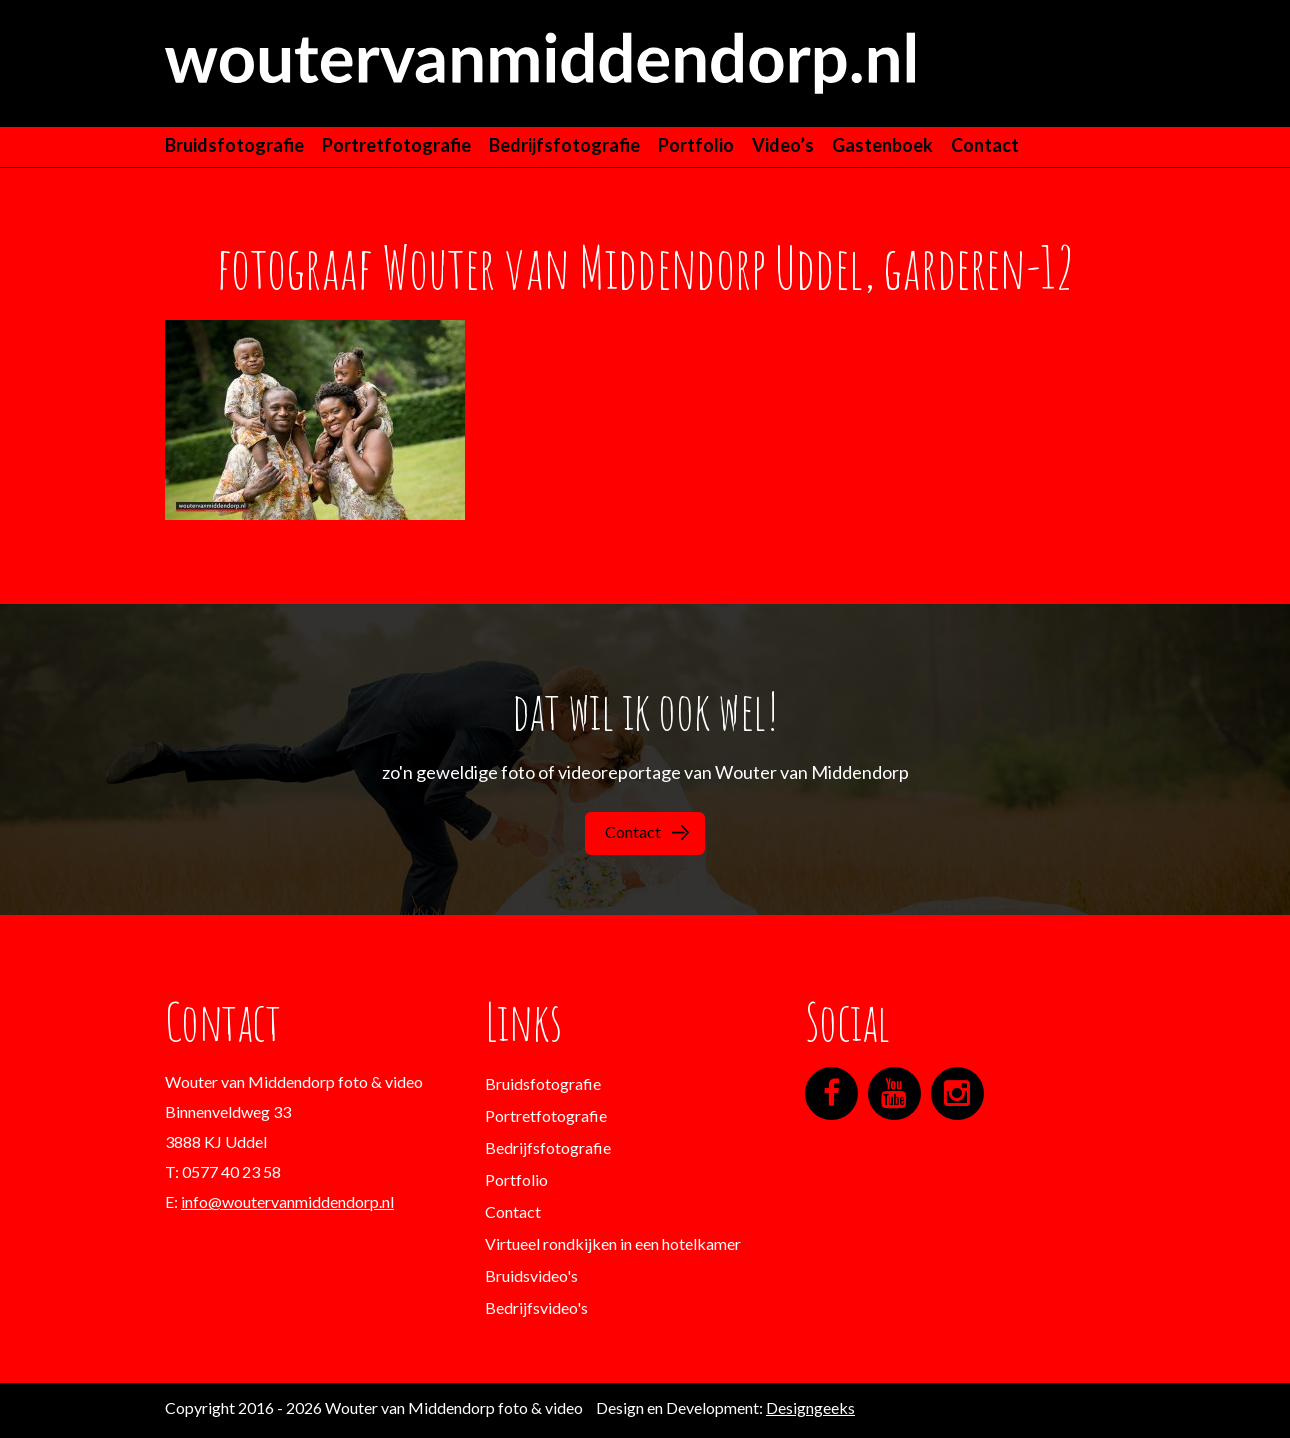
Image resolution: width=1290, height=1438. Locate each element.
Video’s (783, 145)
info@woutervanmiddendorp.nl (287, 1201)
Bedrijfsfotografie (564, 145)
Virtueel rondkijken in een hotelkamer (613, 1243)
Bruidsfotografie (234, 145)
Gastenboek (882, 145)
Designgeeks (810, 1407)
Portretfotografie (396, 145)
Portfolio (696, 145)
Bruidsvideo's (531, 1275)
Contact (985, 145)
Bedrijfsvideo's (536, 1307)
